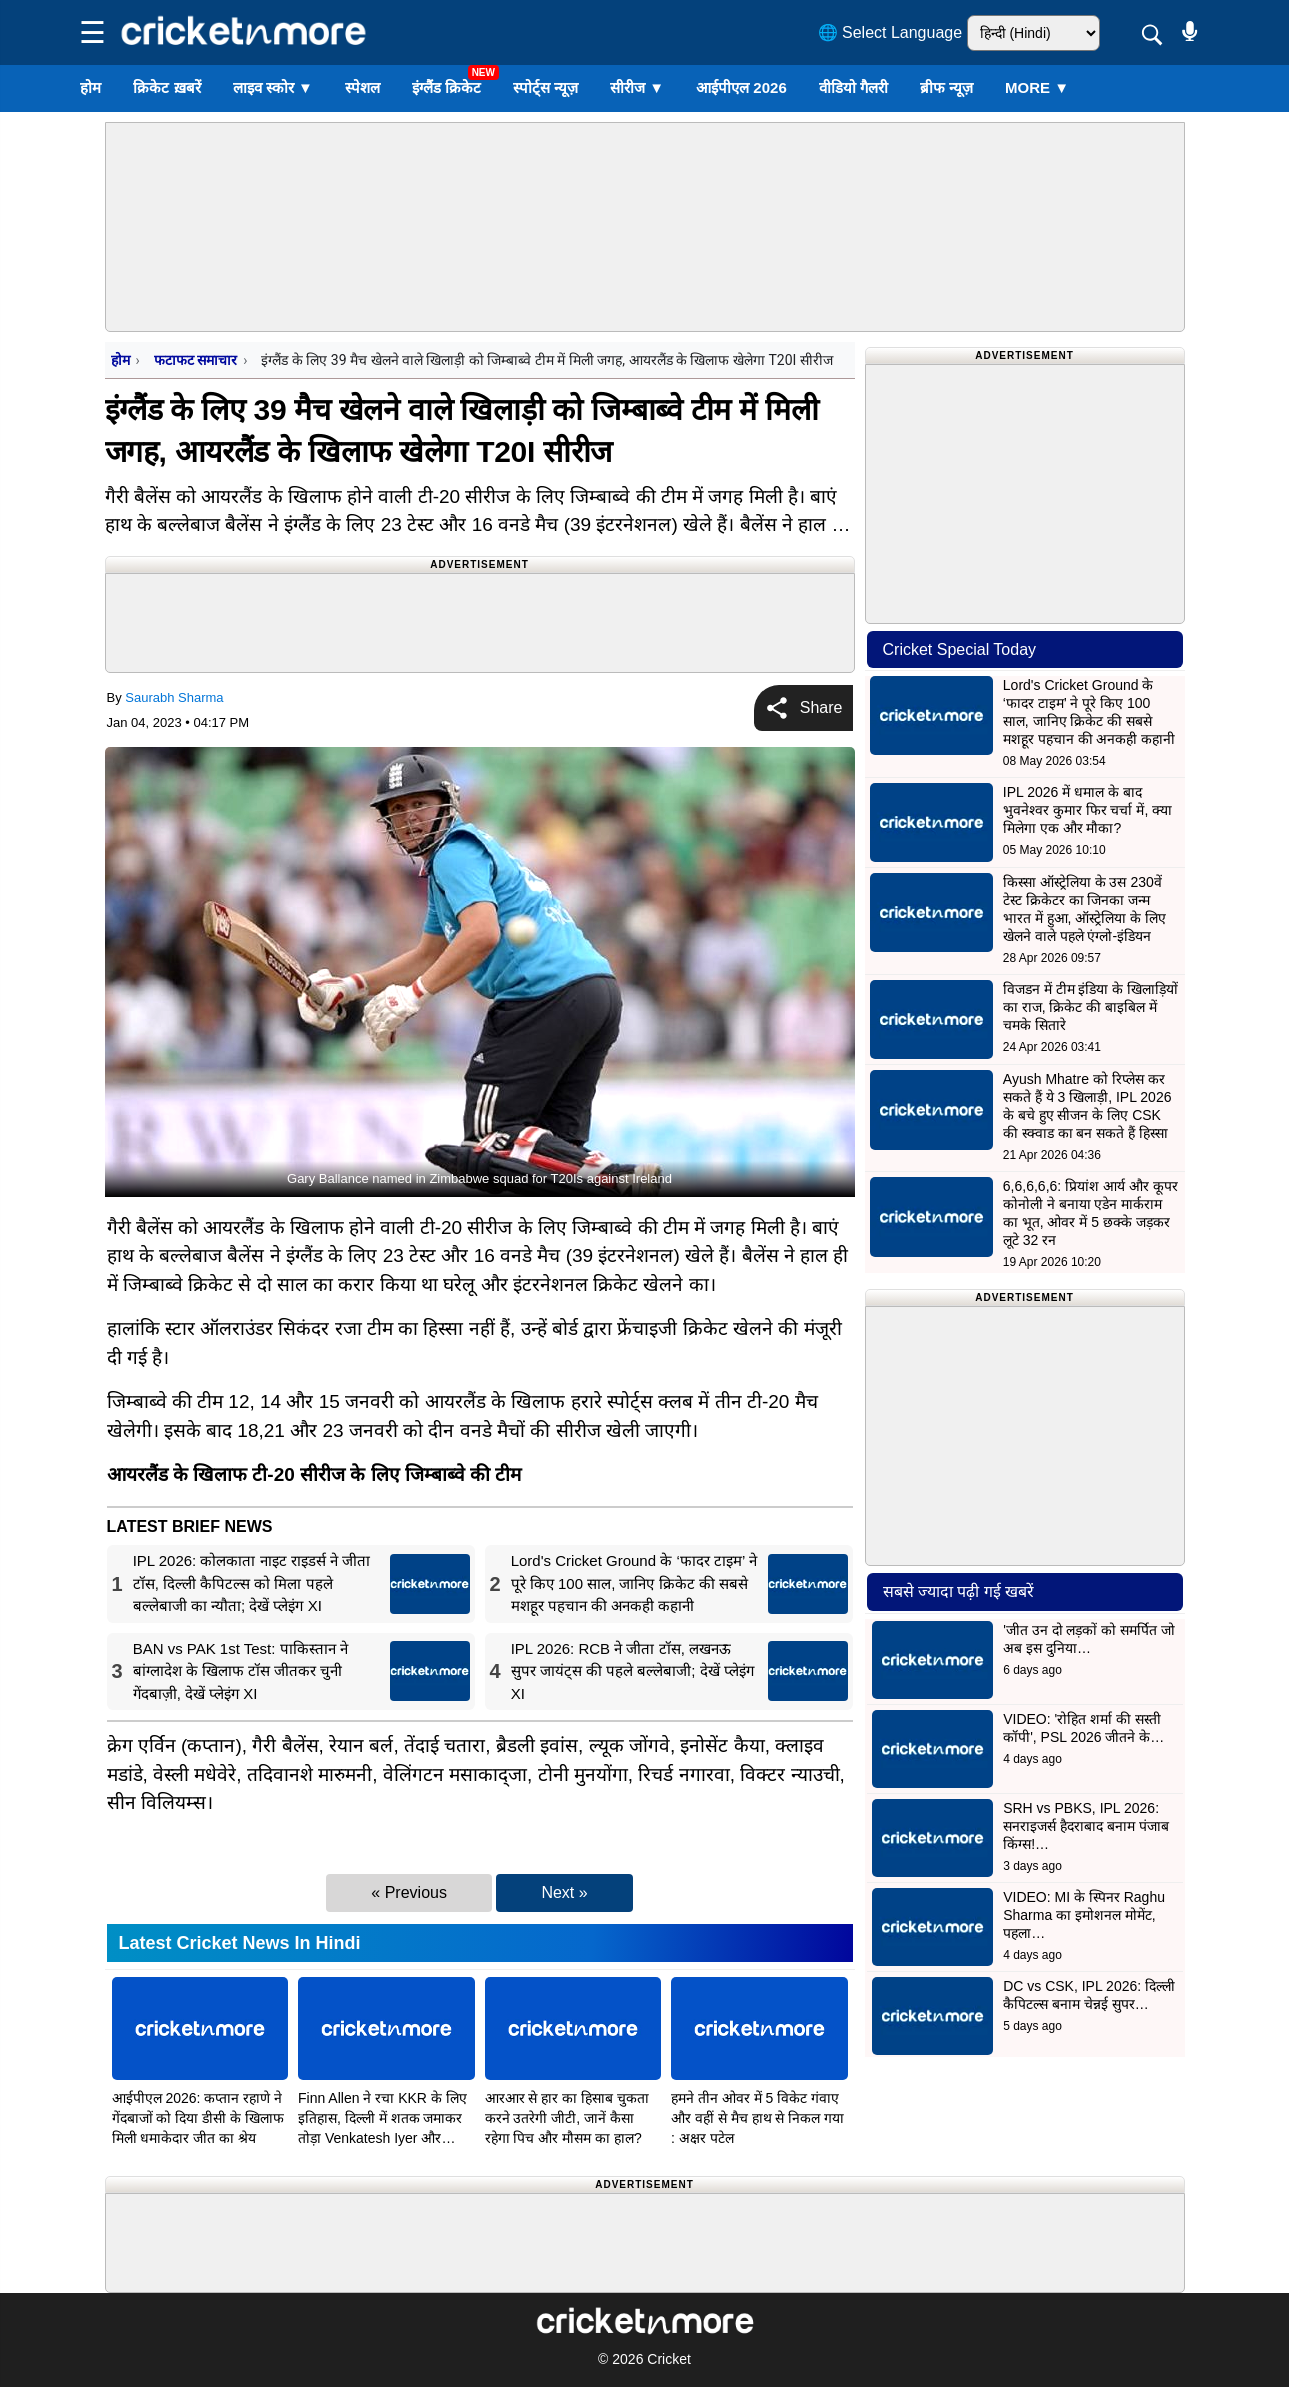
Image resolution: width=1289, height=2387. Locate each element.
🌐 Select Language (890, 32)
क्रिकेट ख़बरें (166, 87)
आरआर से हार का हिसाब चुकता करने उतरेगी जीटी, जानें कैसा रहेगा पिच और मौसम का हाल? (567, 2118)
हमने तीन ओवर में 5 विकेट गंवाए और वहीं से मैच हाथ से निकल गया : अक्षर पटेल (757, 2118)
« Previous (409, 1892)
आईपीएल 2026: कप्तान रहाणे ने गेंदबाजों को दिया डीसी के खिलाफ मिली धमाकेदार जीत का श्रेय (198, 2118)
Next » (564, 1892)
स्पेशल (362, 87)
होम (90, 87)
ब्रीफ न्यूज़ (946, 87)
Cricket (669, 2359)
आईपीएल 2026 (741, 87)
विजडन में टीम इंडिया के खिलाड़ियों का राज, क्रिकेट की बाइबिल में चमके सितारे (1090, 1007)
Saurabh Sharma (174, 697)
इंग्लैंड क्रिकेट (446, 87)
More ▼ (1037, 87)
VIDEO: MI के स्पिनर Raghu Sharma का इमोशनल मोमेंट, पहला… (1084, 1915)
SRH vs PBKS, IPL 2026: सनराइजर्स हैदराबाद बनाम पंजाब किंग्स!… (1086, 1826)
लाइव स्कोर (273, 87)
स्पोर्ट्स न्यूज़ (545, 87)
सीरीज (637, 87)
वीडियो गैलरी (853, 87)
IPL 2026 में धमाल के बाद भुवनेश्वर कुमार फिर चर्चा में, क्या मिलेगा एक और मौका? (1087, 810)
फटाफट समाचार (195, 360)
